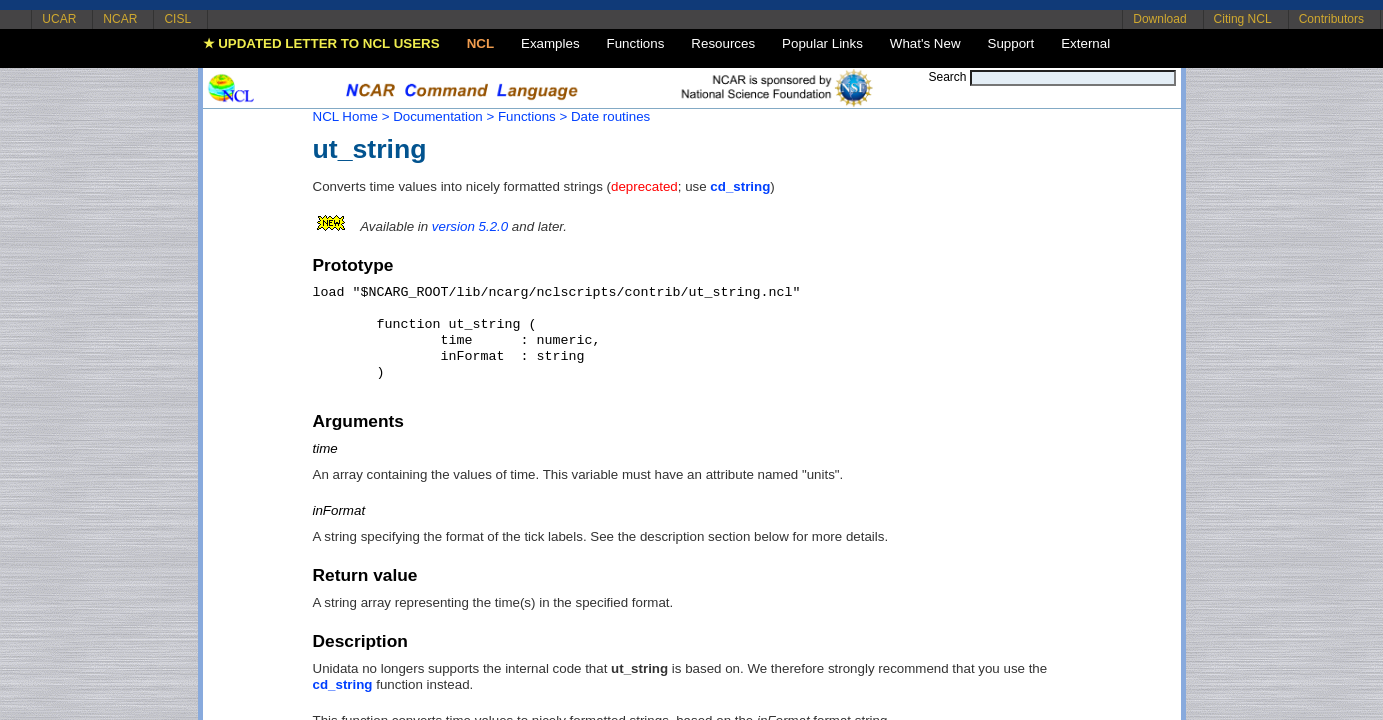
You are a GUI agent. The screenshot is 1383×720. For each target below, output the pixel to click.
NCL (480, 43)
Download (1159, 19)
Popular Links (822, 43)
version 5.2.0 (470, 226)
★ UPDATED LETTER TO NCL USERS (321, 43)
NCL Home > (351, 116)
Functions (636, 43)
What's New (925, 43)
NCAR (120, 19)
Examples (550, 43)
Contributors (1331, 19)
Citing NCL (1243, 19)
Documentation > (443, 116)
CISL (177, 19)
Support (1011, 43)
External (1085, 43)
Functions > (532, 116)
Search (947, 77)
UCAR (59, 19)
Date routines (610, 116)
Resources (723, 43)
